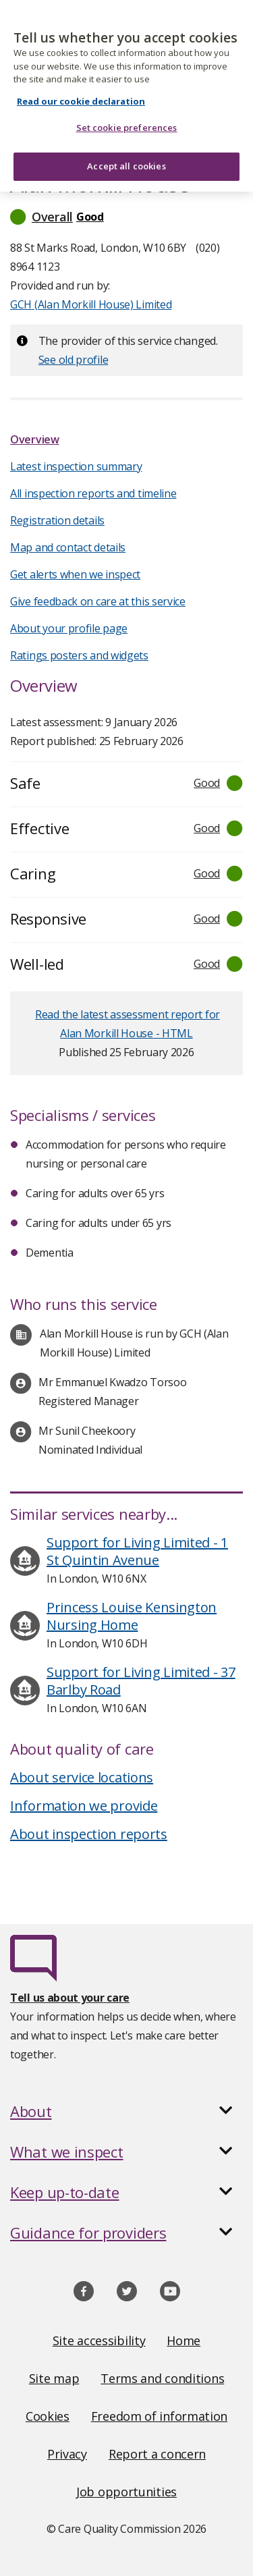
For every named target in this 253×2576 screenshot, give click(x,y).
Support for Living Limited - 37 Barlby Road (141, 1681)
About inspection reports (88, 1834)
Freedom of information (159, 2416)
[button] (126, 216)
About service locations (81, 1777)
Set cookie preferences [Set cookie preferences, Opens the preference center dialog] (126, 118)
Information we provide (83, 1806)
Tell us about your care (70, 1997)
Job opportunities (126, 2492)
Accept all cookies (126, 156)
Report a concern (157, 2454)
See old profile (73, 359)
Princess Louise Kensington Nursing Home (132, 1616)
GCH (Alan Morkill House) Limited (90, 304)
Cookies (47, 2416)
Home (183, 2340)
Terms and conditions (162, 2378)
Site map (54, 2378)
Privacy (67, 2454)
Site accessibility (99, 2340)
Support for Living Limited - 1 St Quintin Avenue (137, 1551)
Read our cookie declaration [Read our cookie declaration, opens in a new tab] (81, 91)
